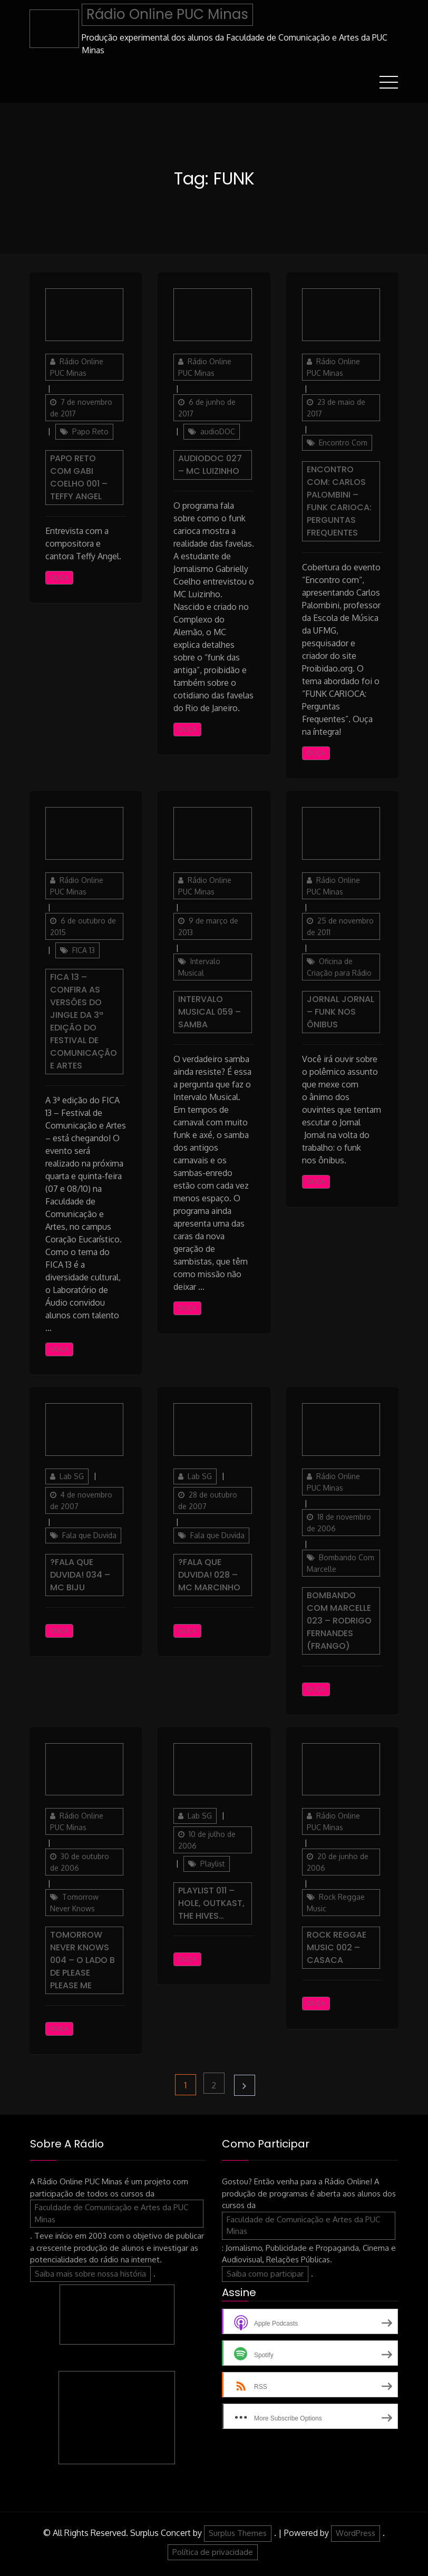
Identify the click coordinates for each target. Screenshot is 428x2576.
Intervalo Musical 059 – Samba (209, 1011)
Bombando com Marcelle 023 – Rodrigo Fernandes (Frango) (339, 1620)
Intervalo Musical (199, 966)
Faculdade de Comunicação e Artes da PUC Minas (111, 2213)
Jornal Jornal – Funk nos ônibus (340, 1011)
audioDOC (217, 430)
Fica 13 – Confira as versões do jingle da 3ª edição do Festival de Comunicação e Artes (83, 1020)
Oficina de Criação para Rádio (339, 966)
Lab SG (72, 1475)
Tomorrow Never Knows (74, 1902)
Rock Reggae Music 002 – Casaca (336, 1947)
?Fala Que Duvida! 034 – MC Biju (80, 1574)
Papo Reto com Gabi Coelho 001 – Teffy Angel (79, 477)
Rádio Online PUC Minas (167, 14)
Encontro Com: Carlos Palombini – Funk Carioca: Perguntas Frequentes (339, 500)
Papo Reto (90, 430)
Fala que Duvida (89, 1534)
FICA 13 (83, 949)
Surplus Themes (238, 2533)
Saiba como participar (265, 2273)
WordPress (355, 2533)
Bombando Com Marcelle (340, 1562)
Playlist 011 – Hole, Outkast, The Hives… (211, 1903)
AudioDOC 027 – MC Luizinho (210, 464)
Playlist (212, 1863)
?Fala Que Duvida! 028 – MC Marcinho (209, 1574)
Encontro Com (343, 442)
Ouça (59, 577)
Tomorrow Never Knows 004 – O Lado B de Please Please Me (82, 1960)
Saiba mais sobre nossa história (90, 2273)
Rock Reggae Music (336, 1902)
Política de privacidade (212, 2551)
